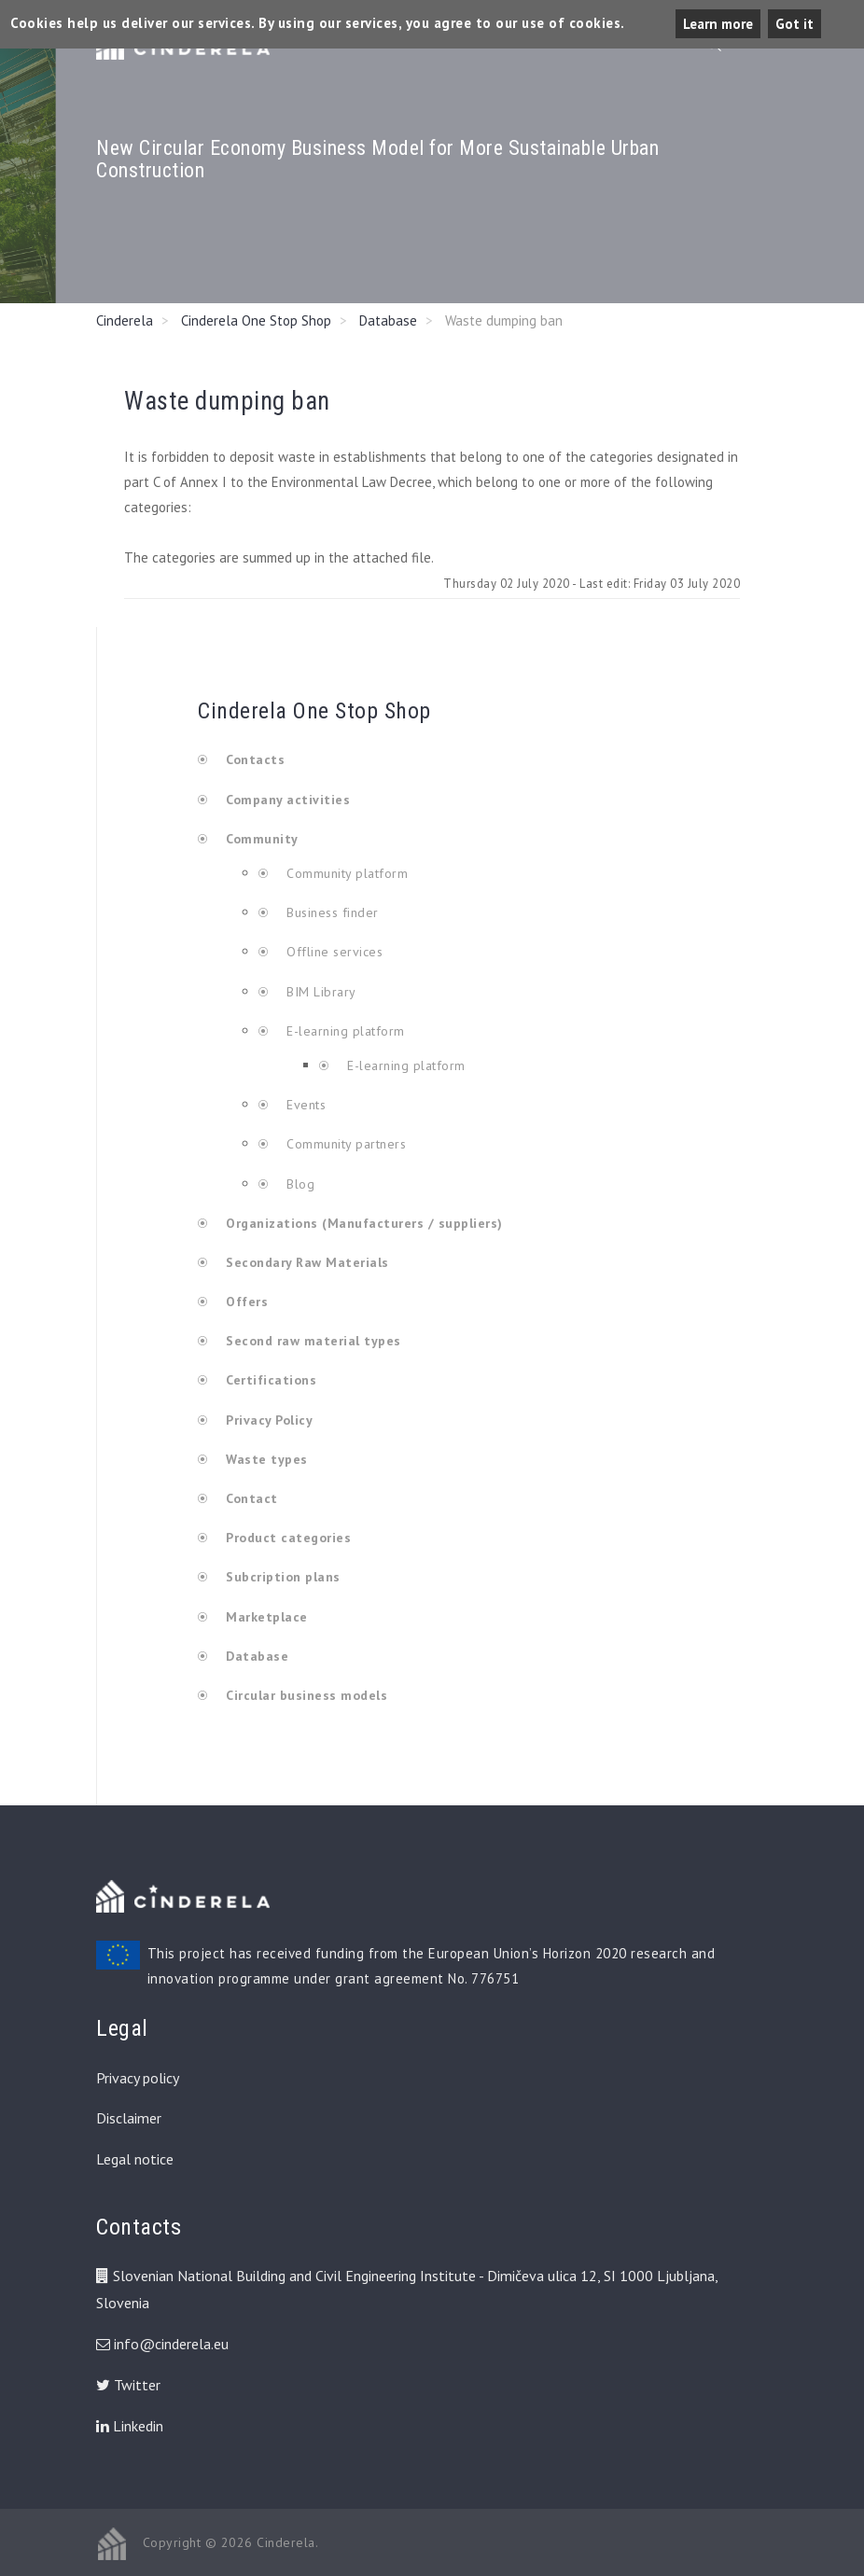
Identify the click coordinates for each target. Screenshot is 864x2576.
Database (388, 320)
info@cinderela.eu (171, 2343)
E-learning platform (346, 1031)
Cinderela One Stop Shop (256, 320)
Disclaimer (128, 2118)
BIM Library (319, 991)
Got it (794, 24)
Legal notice (135, 2159)
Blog (299, 1184)
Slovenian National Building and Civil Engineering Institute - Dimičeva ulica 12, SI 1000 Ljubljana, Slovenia (407, 2289)
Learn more (718, 24)
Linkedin (129, 2425)
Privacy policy (137, 2077)
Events (305, 1104)
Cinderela (124, 320)
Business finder (331, 912)
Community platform (346, 873)
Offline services (333, 951)
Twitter (128, 2384)
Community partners (345, 1143)
